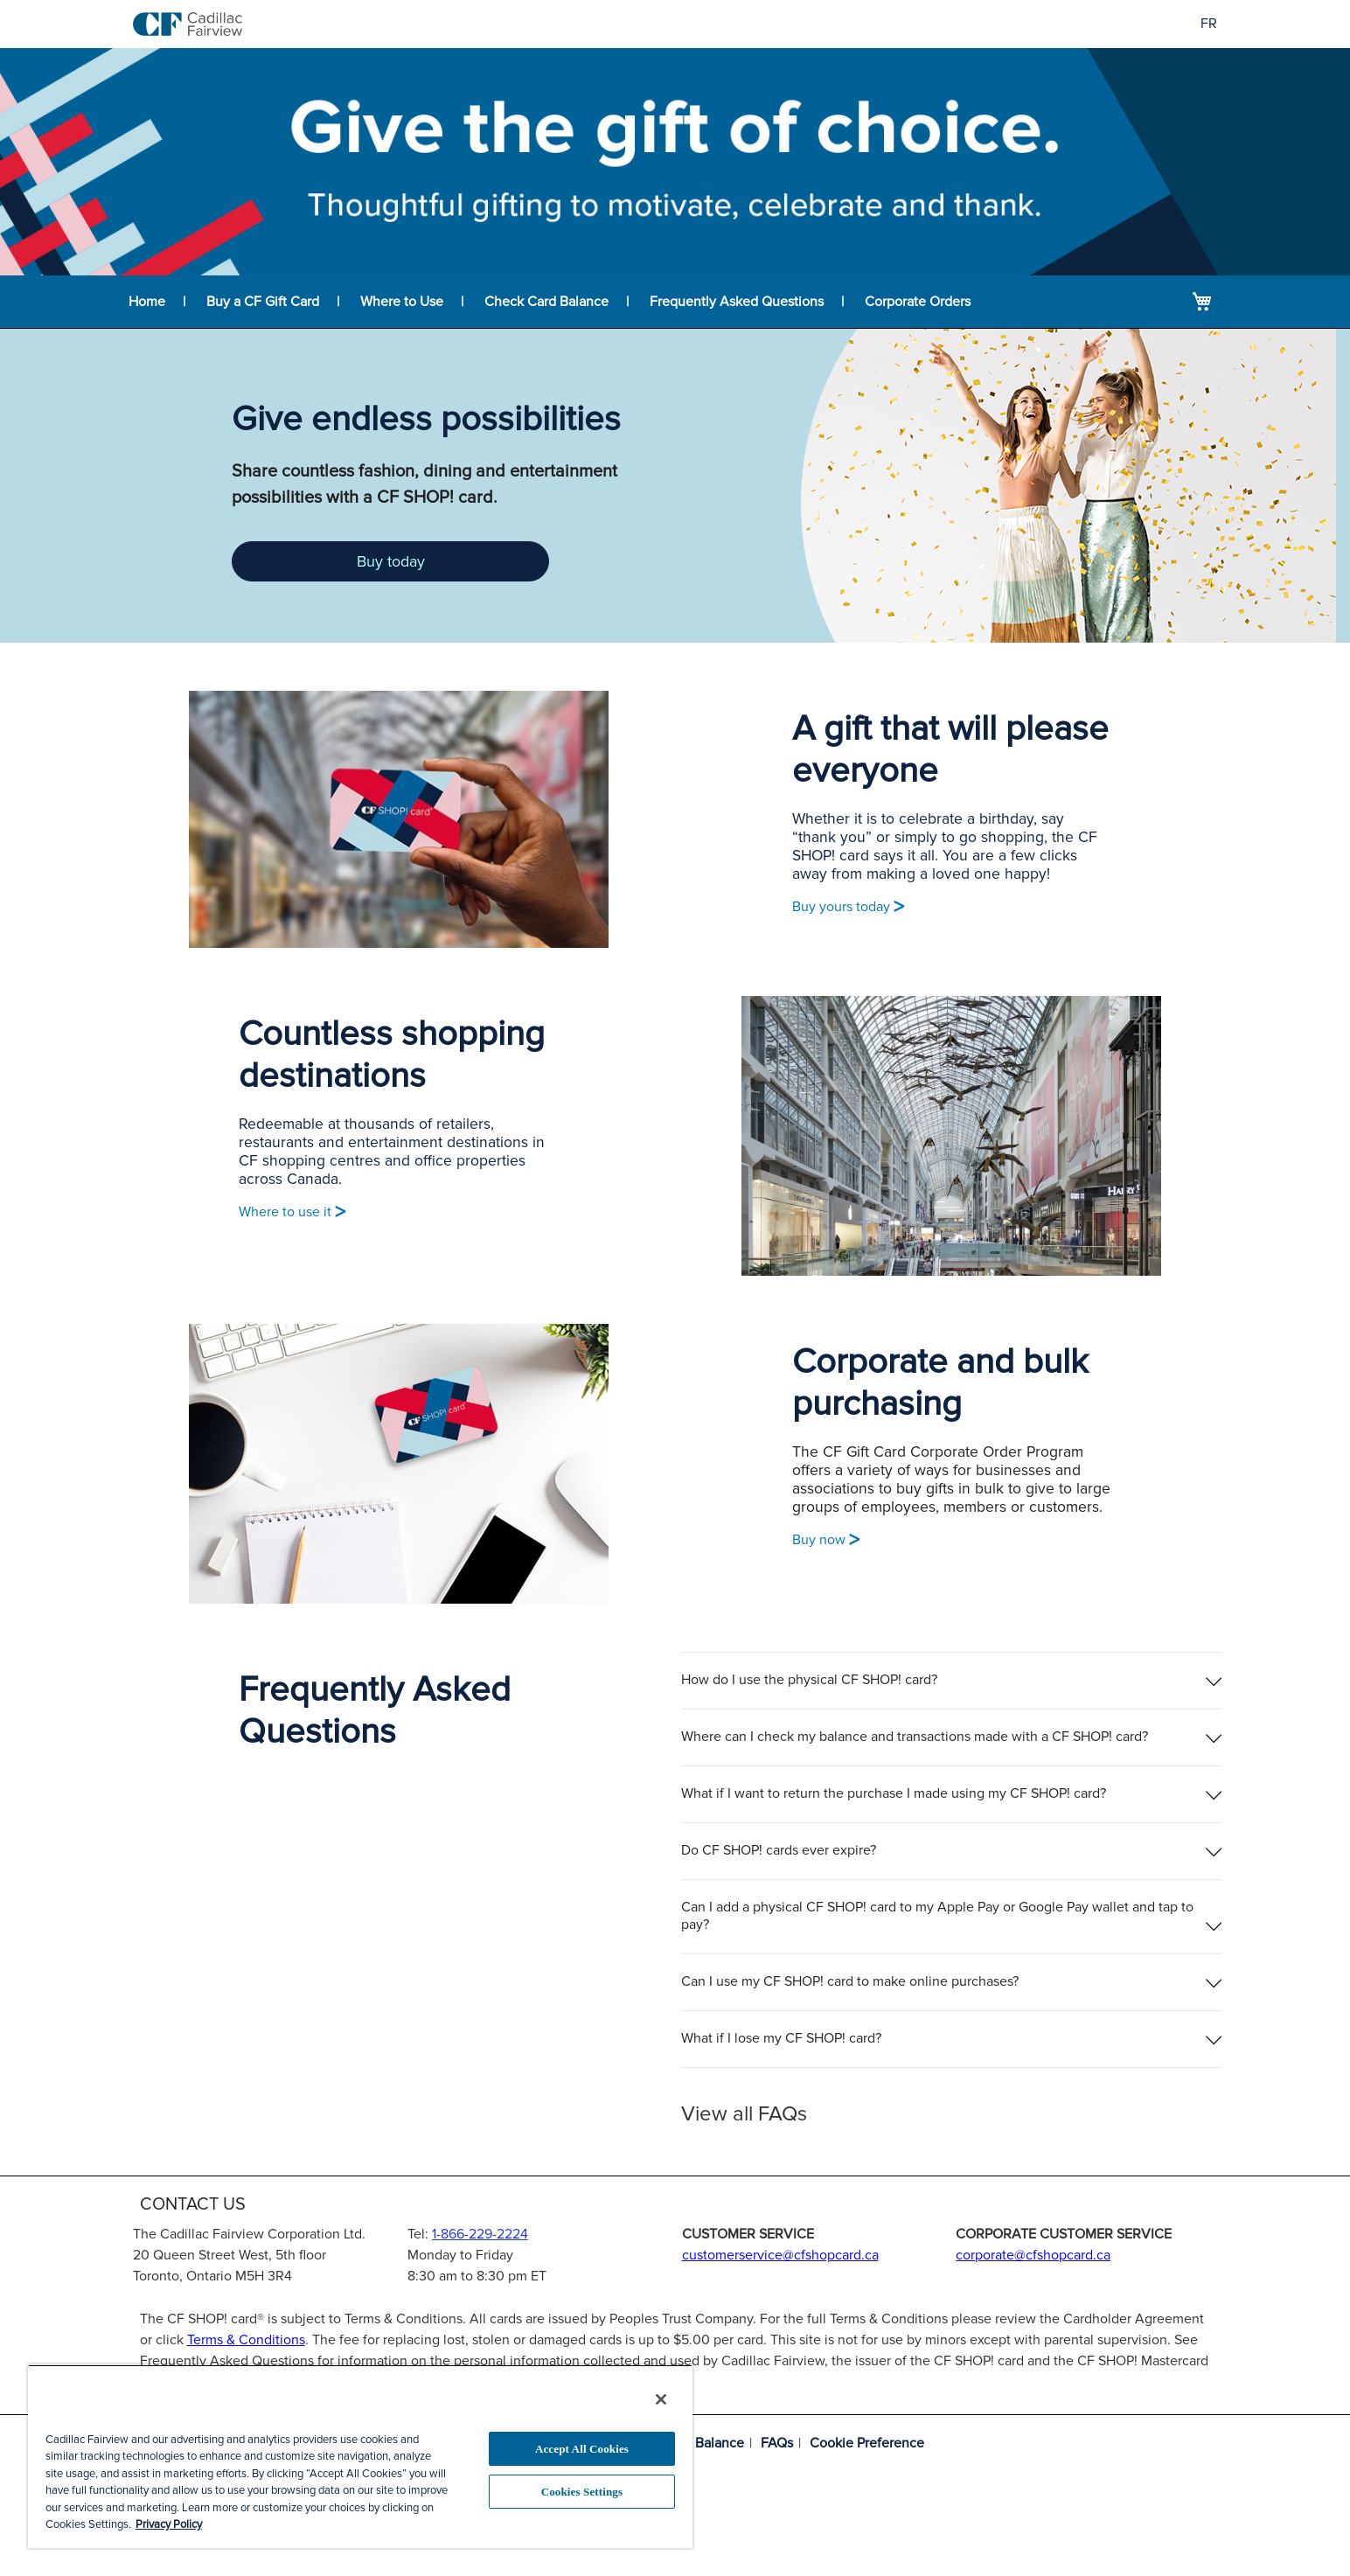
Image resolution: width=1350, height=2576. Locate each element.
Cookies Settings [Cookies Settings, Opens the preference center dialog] (582, 2491)
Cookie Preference (867, 2443)
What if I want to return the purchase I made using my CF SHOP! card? (893, 1793)
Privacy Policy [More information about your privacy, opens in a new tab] (169, 2524)
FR (1208, 23)
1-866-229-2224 (480, 2234)
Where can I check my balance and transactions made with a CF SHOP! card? (914, 1736)
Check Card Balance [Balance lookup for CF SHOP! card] (546, 301)
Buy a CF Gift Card (262, 301)
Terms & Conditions (246, 2340)
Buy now (825, 1540)
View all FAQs (744, 2114)
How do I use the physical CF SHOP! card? (809, 1679)
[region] (360, 2456)
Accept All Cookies (582, 2448)
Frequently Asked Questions (737, 301)
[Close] (661, 2399)
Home (147, 301)
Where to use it (292, 1212)
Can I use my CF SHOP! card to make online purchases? (850, 1981)
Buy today (391, 561)
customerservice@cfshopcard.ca (780, 2255)
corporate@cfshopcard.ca (1033, 2255)
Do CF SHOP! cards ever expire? (778, 1850)
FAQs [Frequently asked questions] (777, 2443)
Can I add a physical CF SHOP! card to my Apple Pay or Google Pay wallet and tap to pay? (937, 1915)
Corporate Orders (918, 301)
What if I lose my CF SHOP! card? (781, 2038)
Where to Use (401, 301)
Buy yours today (848, 907)
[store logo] (187, 24)
